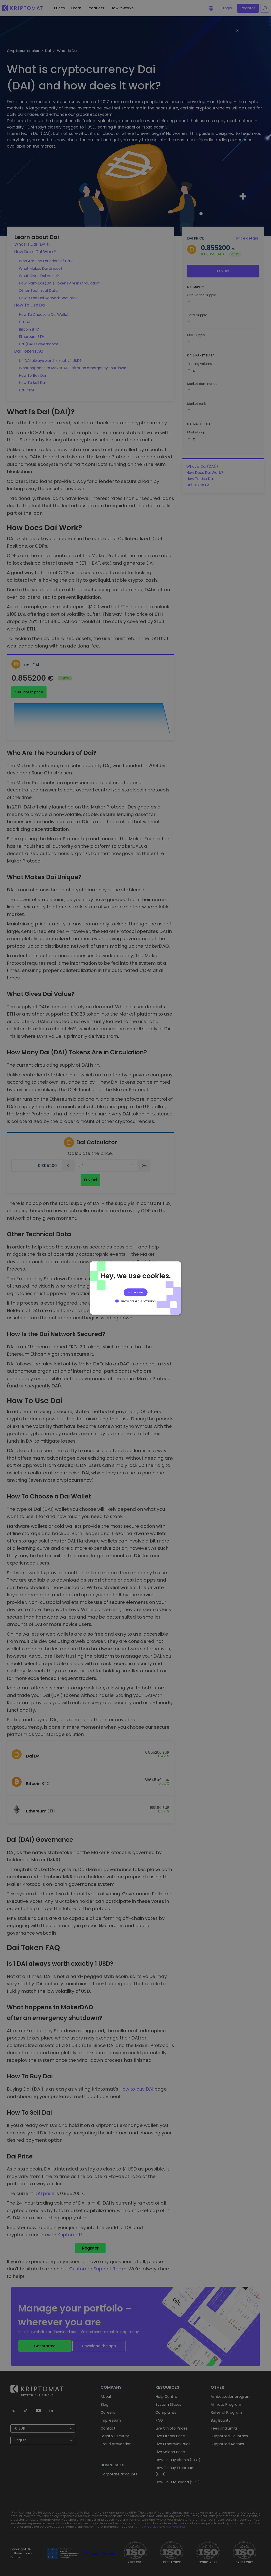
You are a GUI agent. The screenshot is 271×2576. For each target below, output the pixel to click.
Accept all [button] (136, 1292)
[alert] (135, 1288)
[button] (135, 1301)
